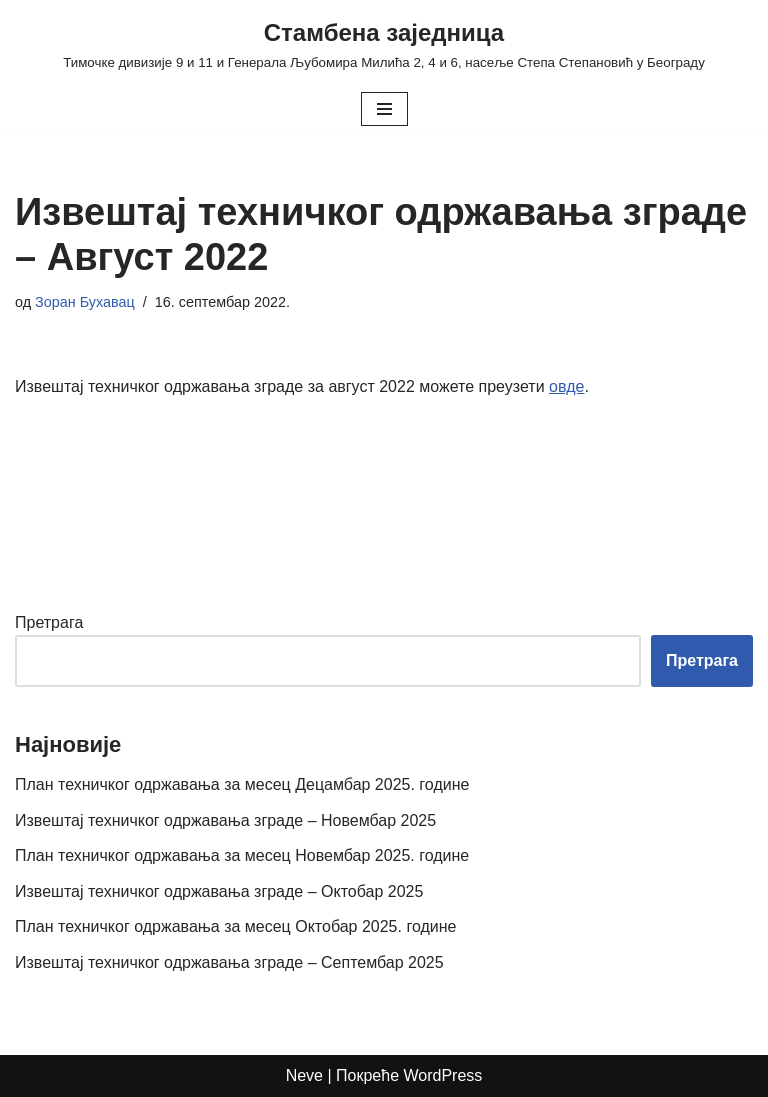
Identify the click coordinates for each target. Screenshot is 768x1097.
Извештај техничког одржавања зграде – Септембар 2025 (229, 962)
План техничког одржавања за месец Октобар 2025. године (235, 926)
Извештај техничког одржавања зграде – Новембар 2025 (225, 820)
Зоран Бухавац (85, 302)
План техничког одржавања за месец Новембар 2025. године (242, 855)
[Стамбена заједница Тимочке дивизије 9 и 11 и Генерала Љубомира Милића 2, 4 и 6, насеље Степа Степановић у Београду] (384, 44)
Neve (304, 1075)
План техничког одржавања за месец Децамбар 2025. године (242, 784)
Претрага (49, 622)
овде (566, 386)
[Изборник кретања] (384, 109)
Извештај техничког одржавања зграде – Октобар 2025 (219, 891)
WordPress (443, 1075)
